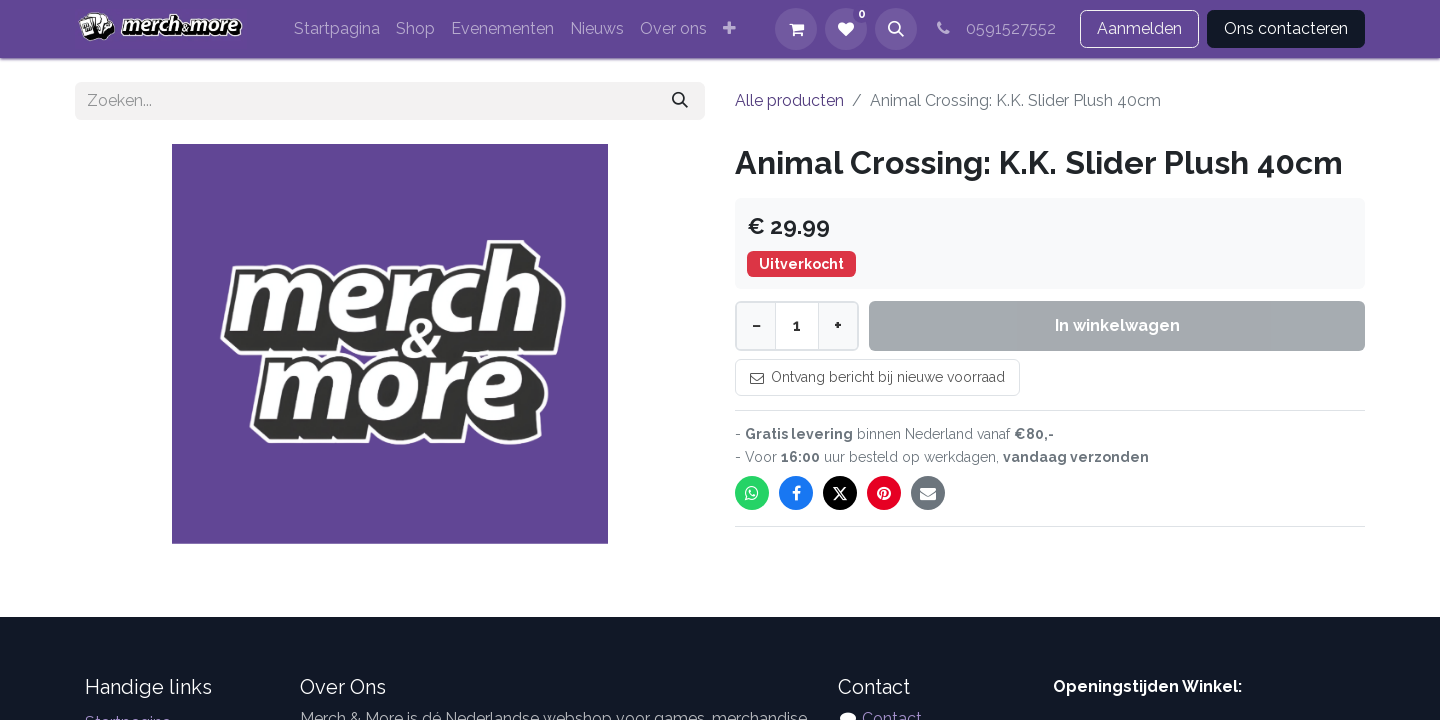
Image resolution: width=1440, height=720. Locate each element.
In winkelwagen (1117, 325)
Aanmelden (1139, 28)
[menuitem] (337, 29)
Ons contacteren (1286, 28)
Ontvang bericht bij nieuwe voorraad (877, 377)
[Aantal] (797, 326)
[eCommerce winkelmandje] (796, 29)
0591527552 (994, 28)
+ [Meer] (838, 325)
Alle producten (789, 100)
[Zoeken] (680, 101)
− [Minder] (756, 325)
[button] (896, 29)
